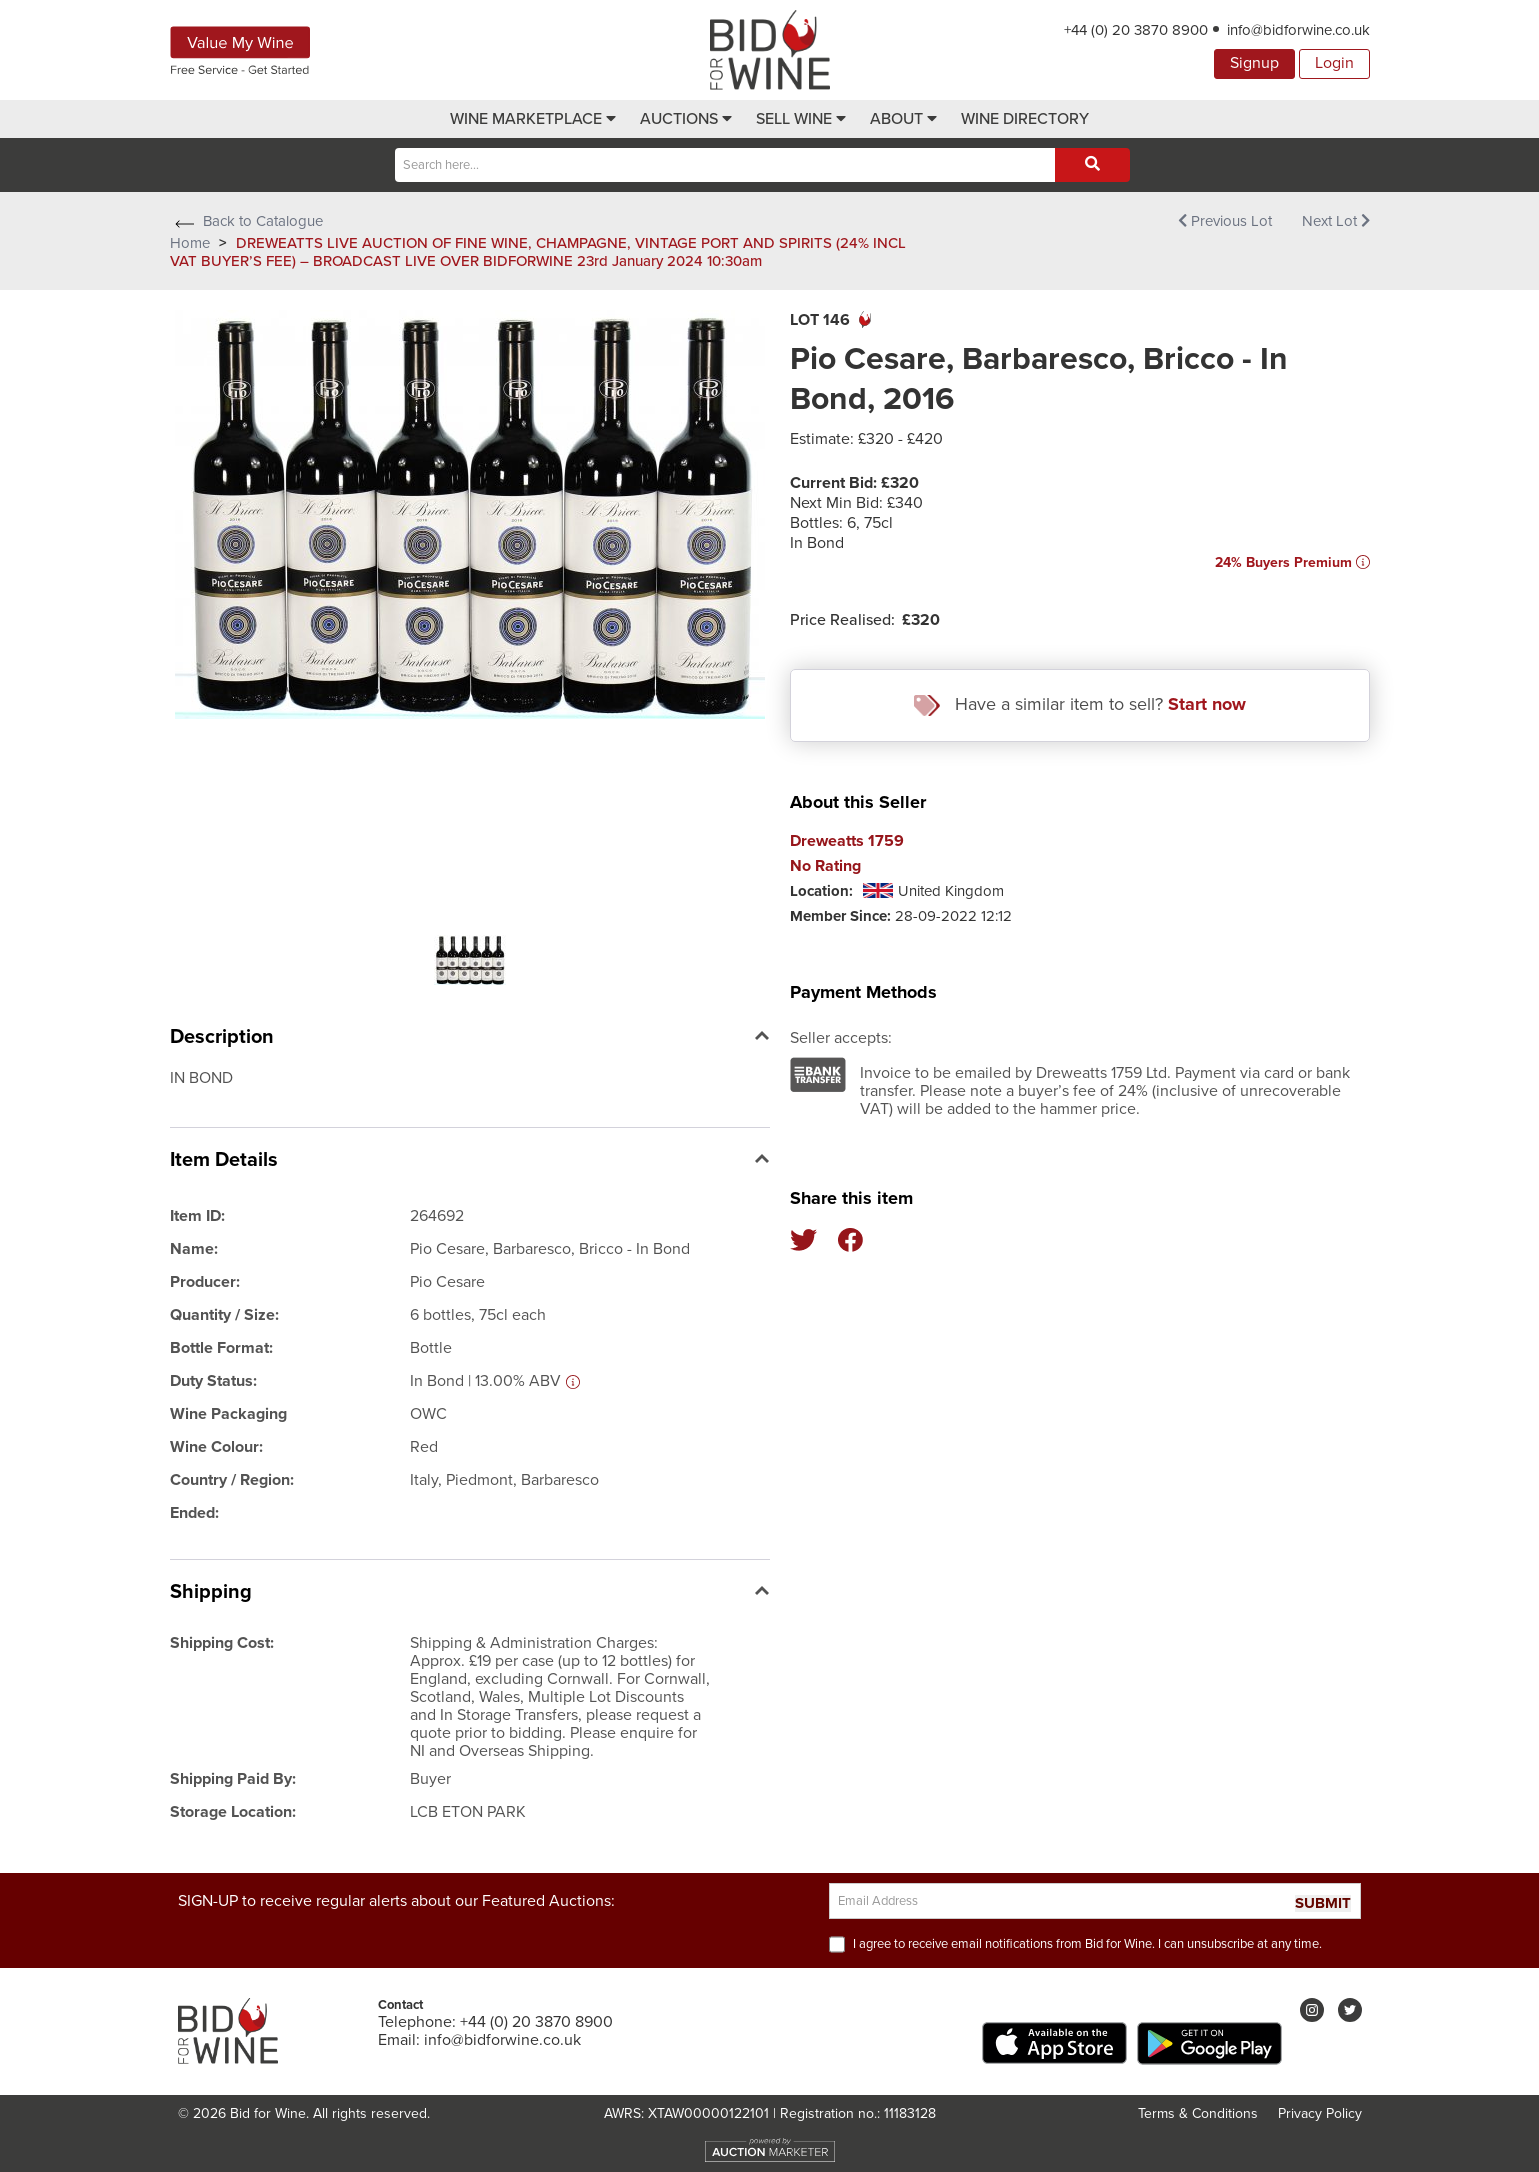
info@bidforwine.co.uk (1298, 30)
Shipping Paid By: (233, 1779)
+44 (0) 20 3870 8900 (1136, 30)
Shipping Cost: (222, 1643)
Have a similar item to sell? (1080, 704)
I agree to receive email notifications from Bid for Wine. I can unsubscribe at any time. (1087, 1944)
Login (1334, 63)
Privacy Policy (1320, 2113)
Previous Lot (1225, 221)
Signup (1254, 63)
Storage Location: (233, 1812)
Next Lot (1336, 221)
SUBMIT (1323, 1903)
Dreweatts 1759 (847, 841)
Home (190, 243)
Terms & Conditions (1198, 2113)
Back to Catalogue (246, 221)
